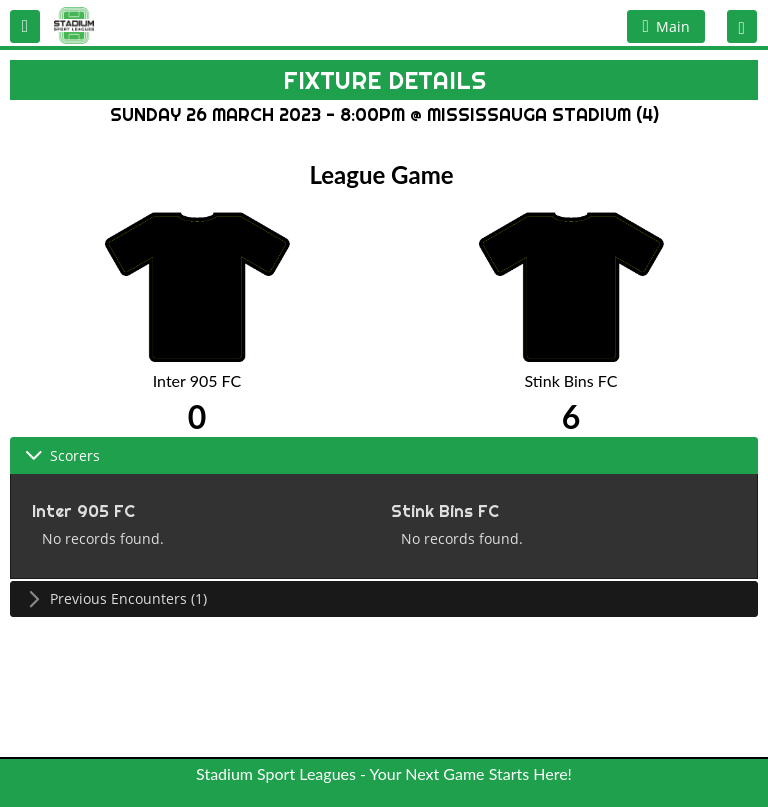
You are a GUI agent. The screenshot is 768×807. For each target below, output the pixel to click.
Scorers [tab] (62, 455)
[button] (25, 26)
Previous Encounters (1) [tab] (116, 598)
